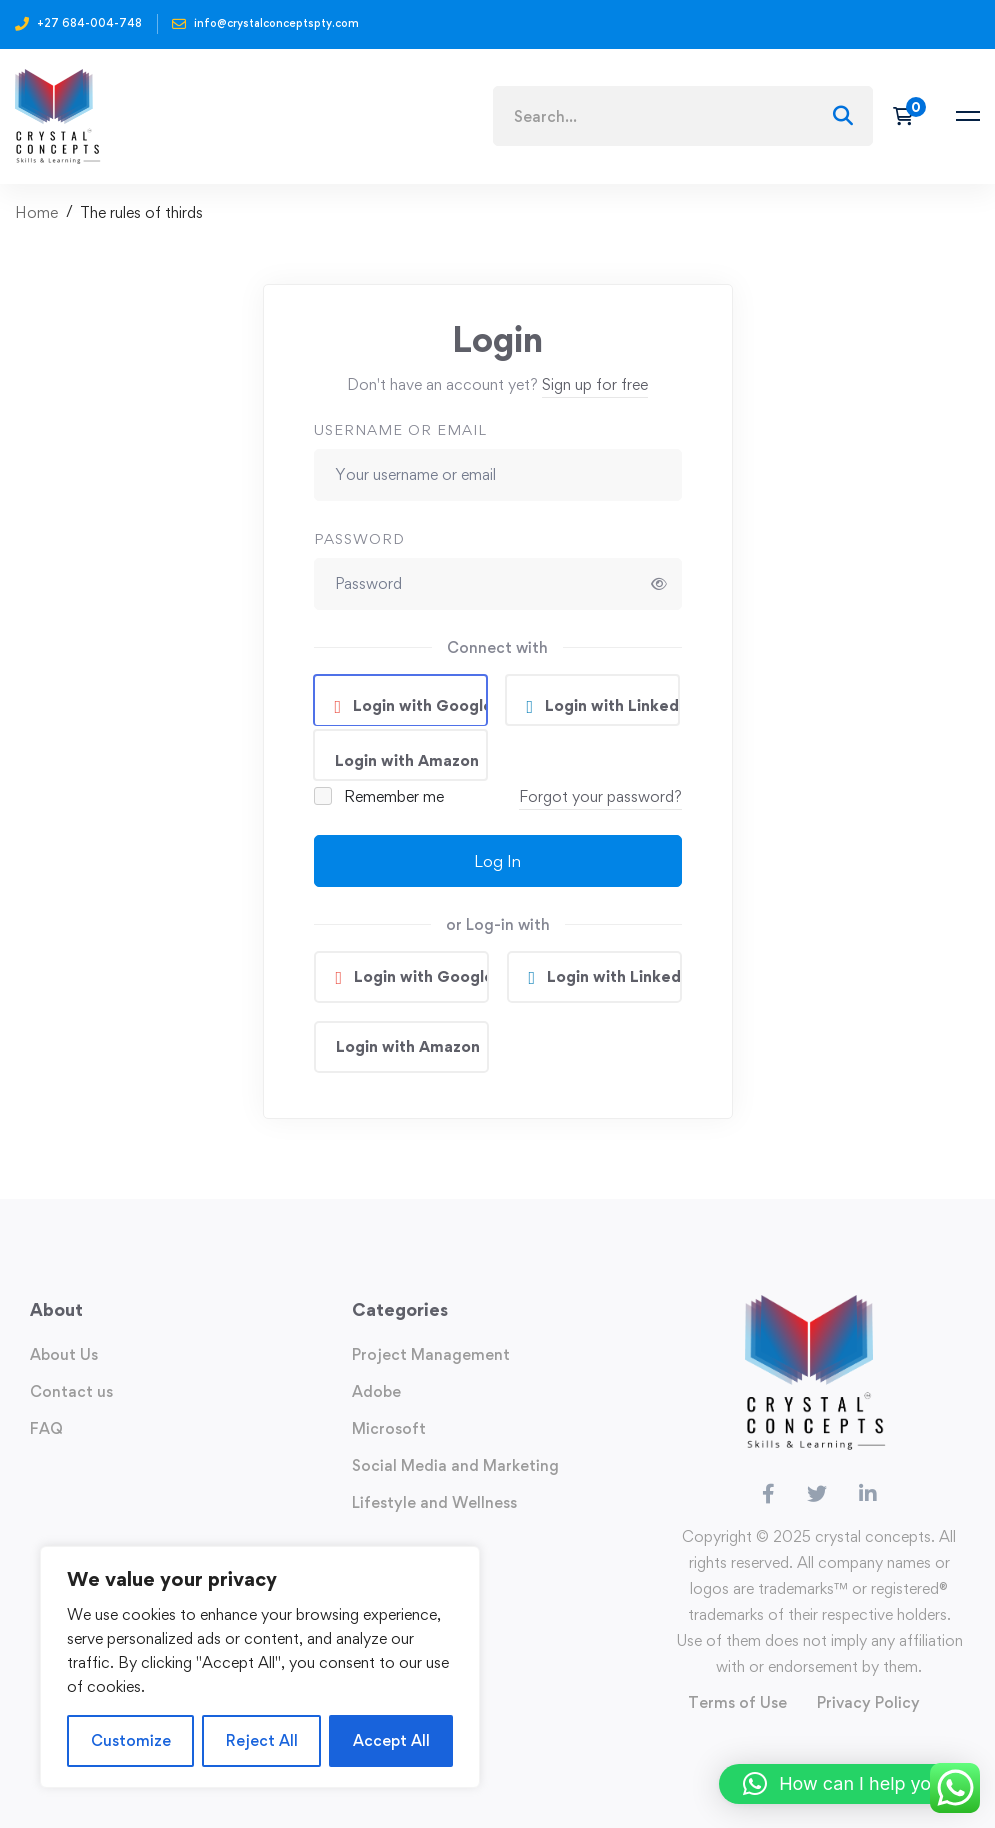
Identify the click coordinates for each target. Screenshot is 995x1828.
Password (359, 538)
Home (36, 212)
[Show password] (659, 584)
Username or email (400, 429)
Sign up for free (595, 384)
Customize (131, 1740)
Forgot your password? (600, 796)
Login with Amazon (407, 760)
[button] (847, 1784)
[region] (260, 1667)
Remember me (380, 796)
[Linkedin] (868, 1494)
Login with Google (418, 705)
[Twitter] (817, 1494)
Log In (497, 861)
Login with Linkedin (610, 705)
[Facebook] (768, 1494)
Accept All (391, 1740)
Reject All (262, 1740)
